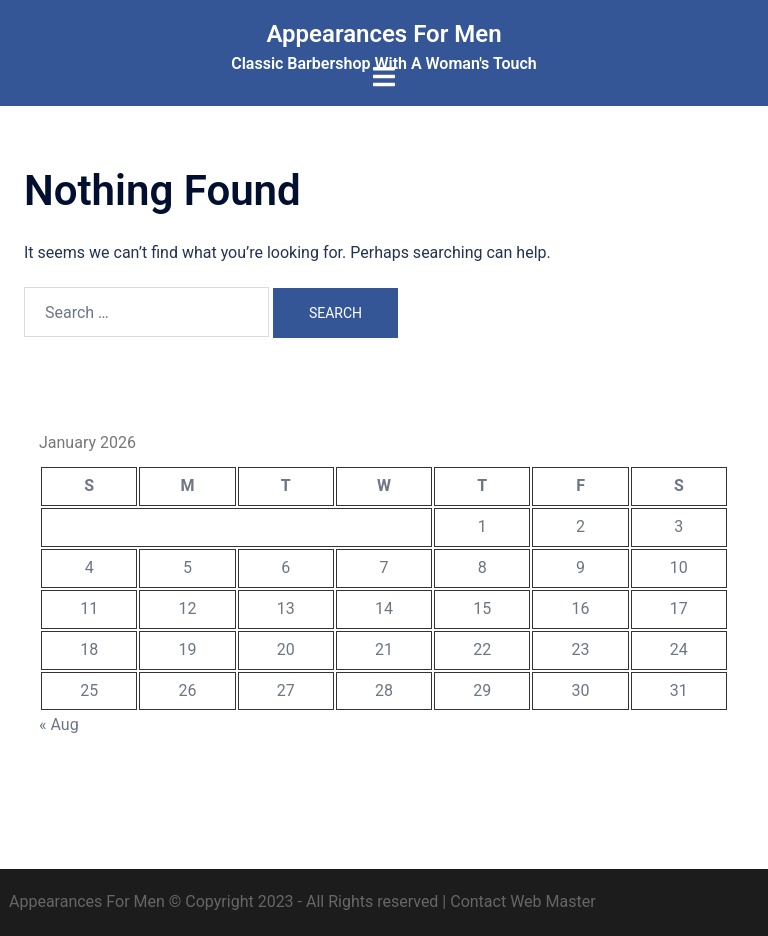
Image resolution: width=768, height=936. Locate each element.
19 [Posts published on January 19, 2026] (187, 649)
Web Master (552, 901)
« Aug (59, 724)
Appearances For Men (383, 34)
